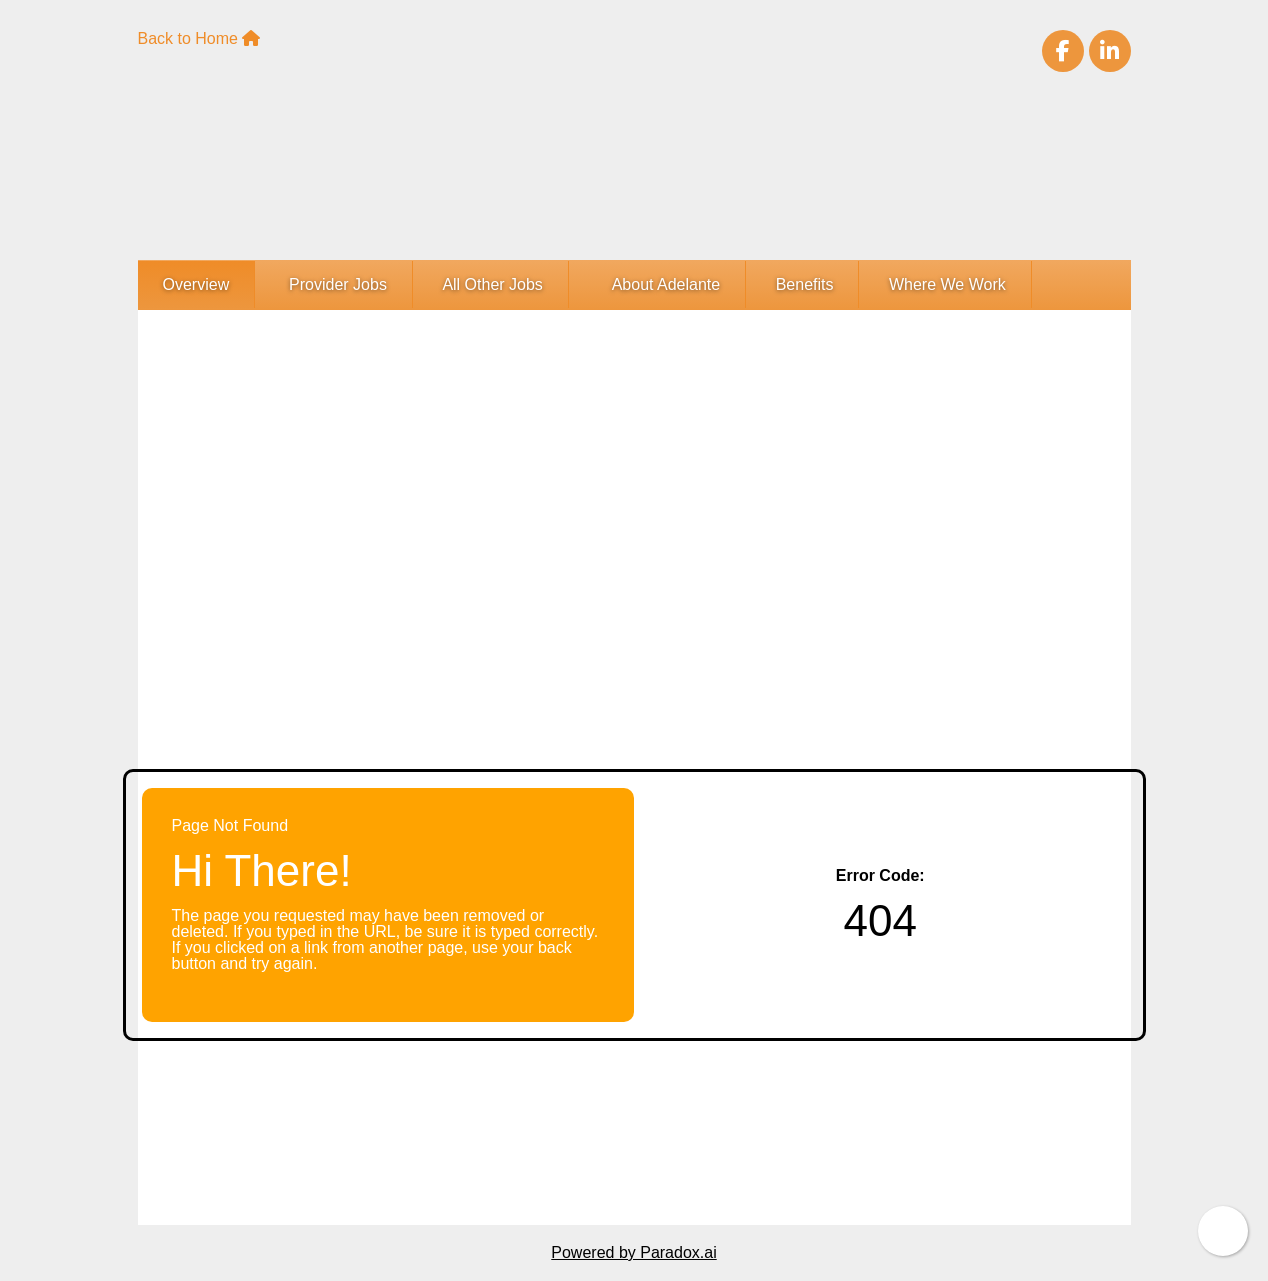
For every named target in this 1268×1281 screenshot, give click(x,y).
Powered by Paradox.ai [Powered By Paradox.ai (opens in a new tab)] (633, 1252)
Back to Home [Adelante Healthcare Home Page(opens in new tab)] (199, 38)
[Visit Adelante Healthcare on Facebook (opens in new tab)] (1063, 51)
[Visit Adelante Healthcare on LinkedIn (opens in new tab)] (1110, 51)
